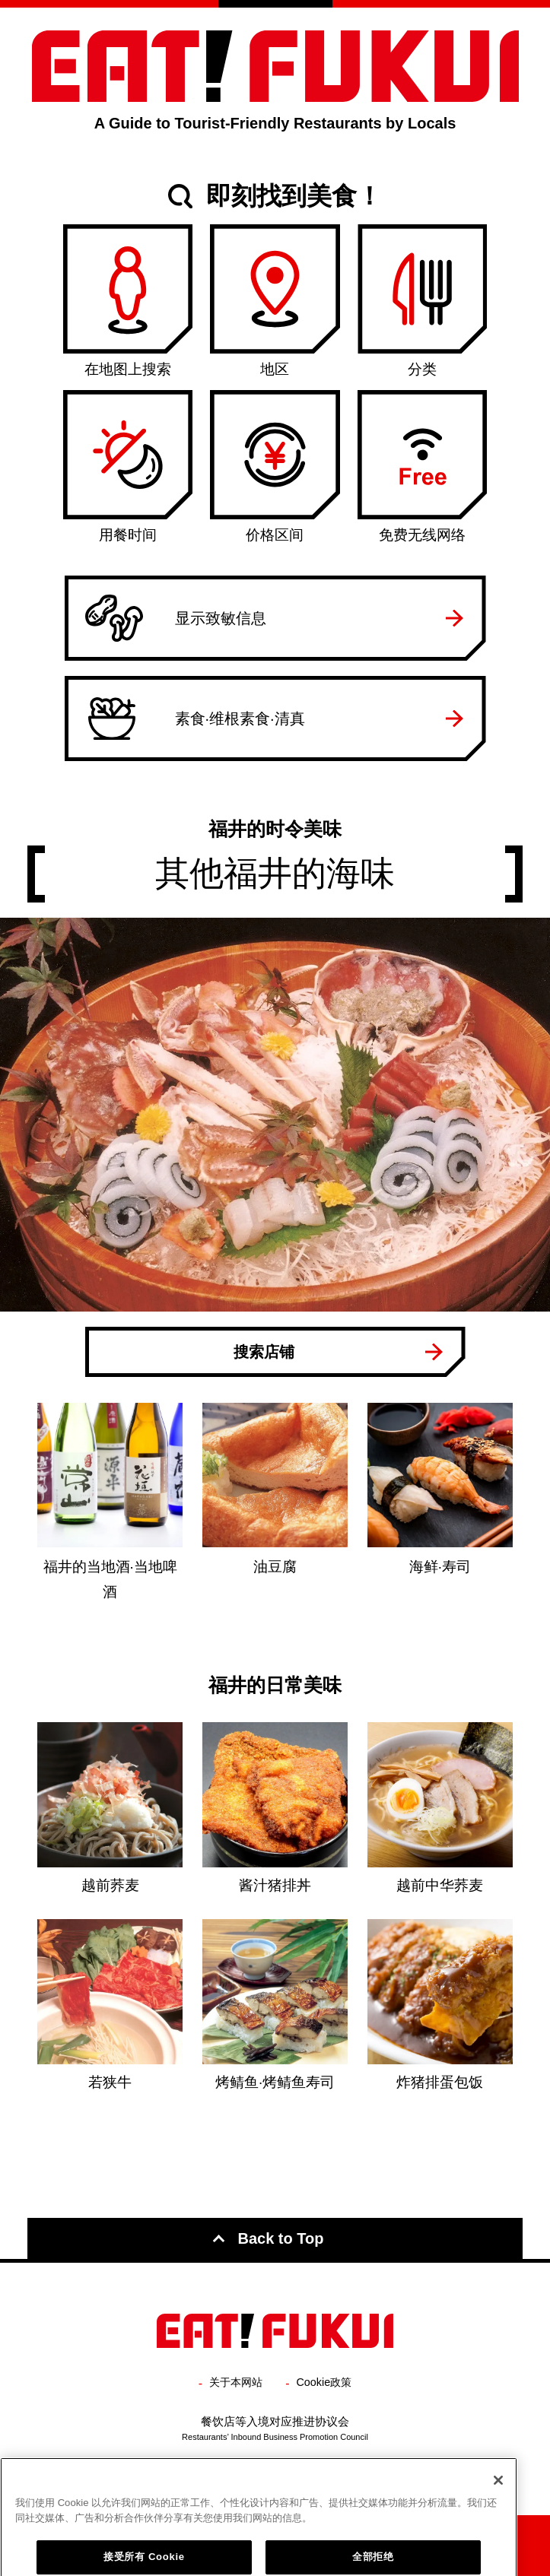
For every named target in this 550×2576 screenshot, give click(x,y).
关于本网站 (235, 2382)
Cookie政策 (324, 2382)
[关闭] (498, 2532)
